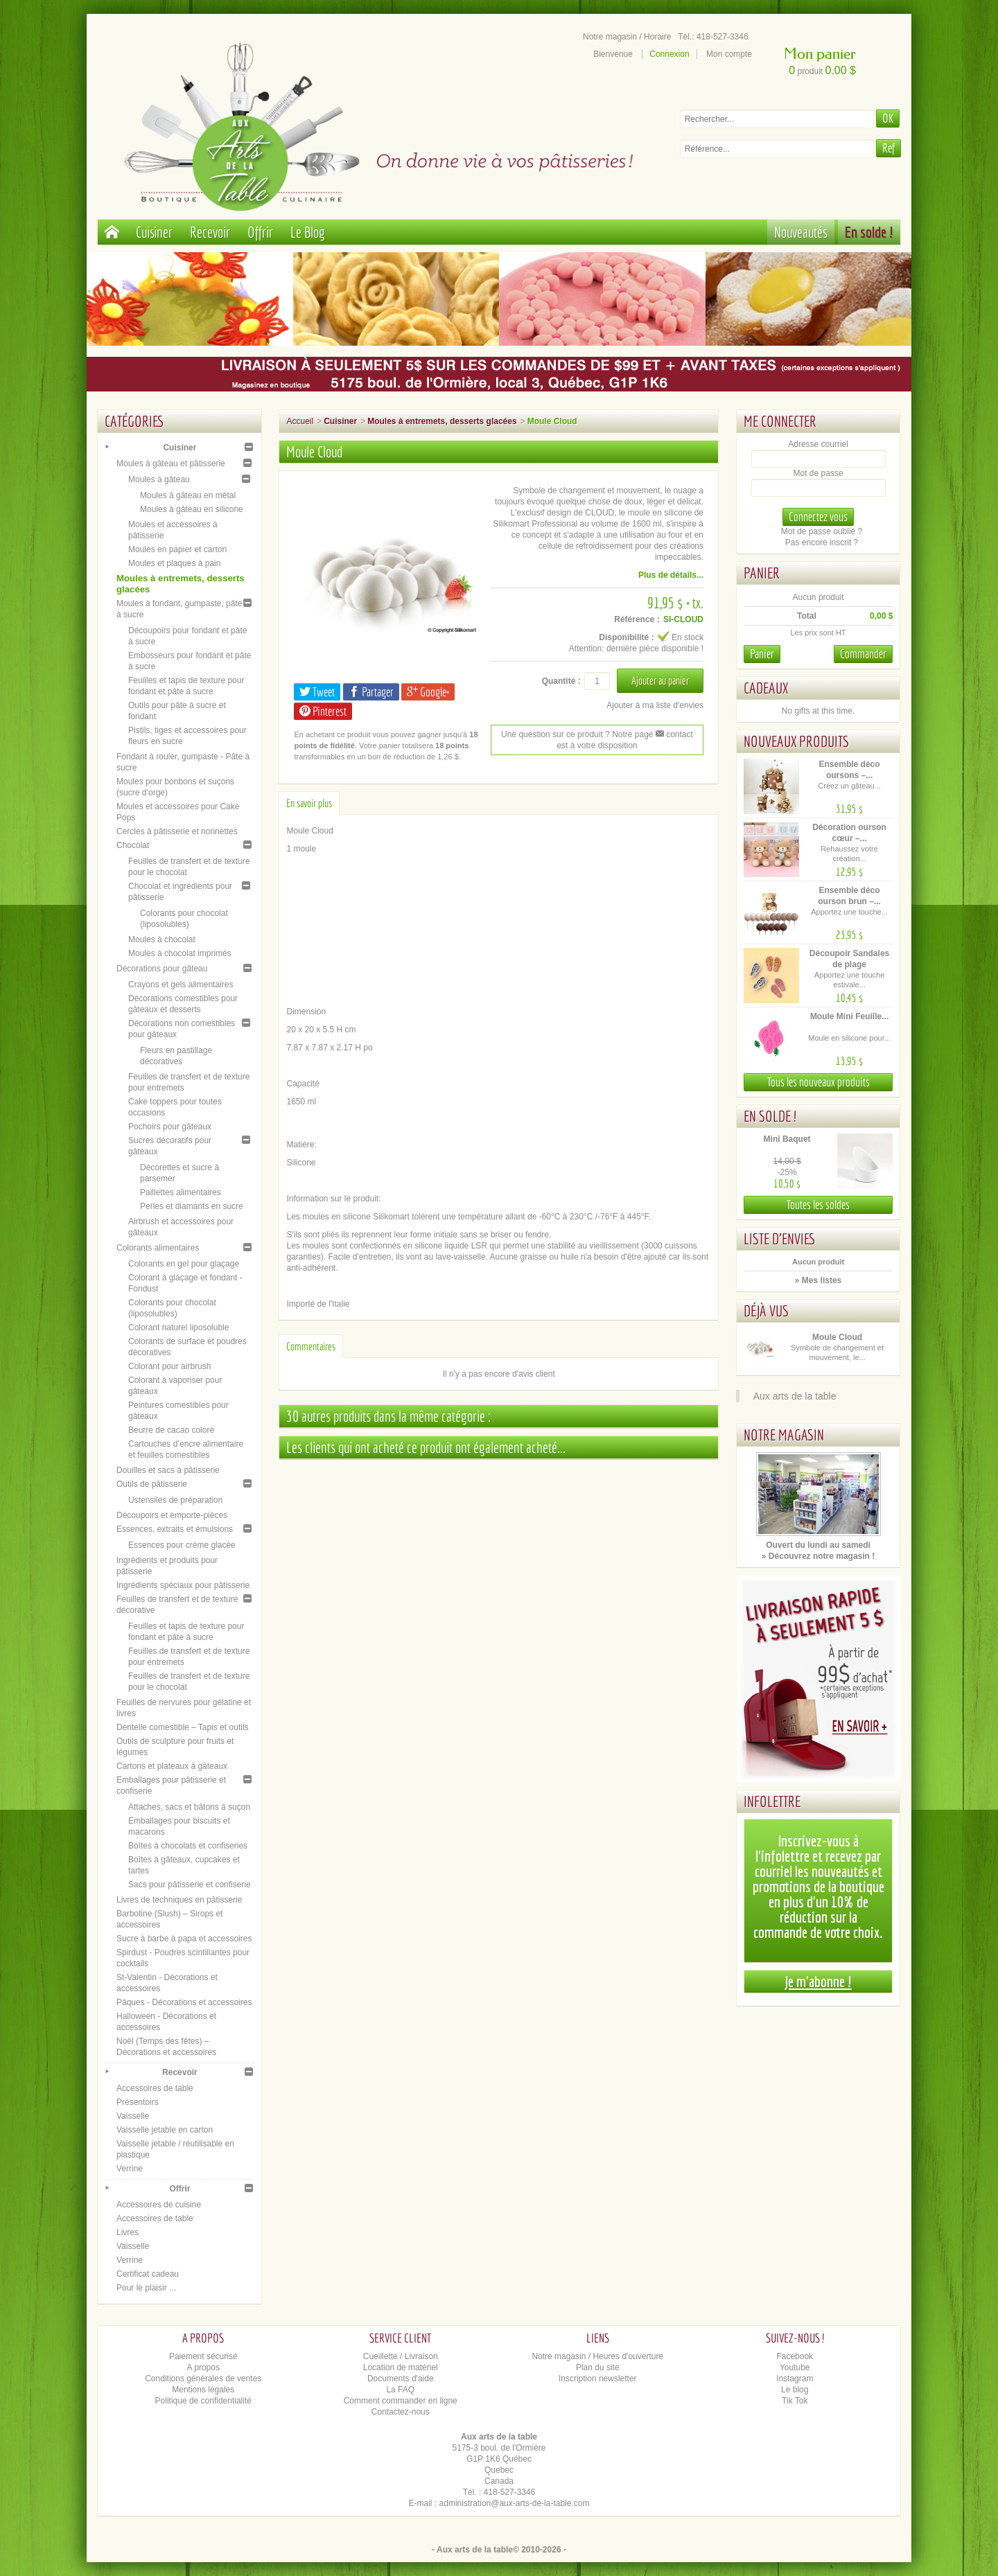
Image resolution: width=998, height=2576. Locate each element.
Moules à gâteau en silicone (191, 509)
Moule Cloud (837, 1337)
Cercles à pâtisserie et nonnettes (177, 831)
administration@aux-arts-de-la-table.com (514, 2503)
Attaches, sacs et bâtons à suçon (189, 1807)
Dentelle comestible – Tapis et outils (182, 1727)
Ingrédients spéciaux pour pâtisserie (183, 1585)
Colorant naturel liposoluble (178, 1327)
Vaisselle (132, 2116)
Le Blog (307, 231)
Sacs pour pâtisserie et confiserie (189, 1884)
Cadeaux (766, 687)
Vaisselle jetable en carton (164, 2130)
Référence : (636, 619)
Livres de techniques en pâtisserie (179, 1900)
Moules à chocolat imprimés (179, 953)
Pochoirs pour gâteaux (169, 1126)
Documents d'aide (400, 2378)
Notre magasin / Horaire (627, 37)
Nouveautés (801, 231)
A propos (203, 2367)
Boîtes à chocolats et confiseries (187, 1846)
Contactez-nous (400, 2412)
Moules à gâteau (159, 479)
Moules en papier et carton (177, 549)
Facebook (794, 2356)
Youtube (795, 2367)
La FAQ (400, 2389)
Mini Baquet (787, 1139)
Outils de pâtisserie (151, 1484)
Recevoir (210, 231)
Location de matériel (400, 2367)
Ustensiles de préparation (175, 1500)
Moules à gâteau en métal (188, 495)
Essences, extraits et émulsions (174, 1529)
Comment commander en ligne (400, 2401)
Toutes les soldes (818, 1204)
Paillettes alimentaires (180, 1192)
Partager (371, 692)
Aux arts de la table (795, 1396)
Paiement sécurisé (203, 2356)
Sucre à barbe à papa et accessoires (184, 1938)
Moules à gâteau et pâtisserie (170, 463)
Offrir (260, 231)
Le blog (794, 2389)
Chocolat (132, 845)
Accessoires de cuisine (158, 2204)
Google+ (428, 692)
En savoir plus (309, 803)
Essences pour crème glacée (182, 1545)
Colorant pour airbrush (169, 1366)
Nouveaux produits (796, 741)
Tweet (317, 692)
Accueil (299, 421)
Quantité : (561, 681)
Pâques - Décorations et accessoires (184, 2002)
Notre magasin (784, 1434)
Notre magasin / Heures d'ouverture (597, 2356)
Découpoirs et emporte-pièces (171, 1515)
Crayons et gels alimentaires (180, 984)
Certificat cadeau (147, 2274)
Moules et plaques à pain (174, 563)
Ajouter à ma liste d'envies (654, 705)
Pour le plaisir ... (146, 2288)
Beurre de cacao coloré (171, 1430)
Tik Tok (794, 2401)
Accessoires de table (154, 2088)
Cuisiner (154, 231)
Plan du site (598, 2367)
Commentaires (310, 1346)
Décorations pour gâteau (161, 968)
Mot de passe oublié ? (821, 531)
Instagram (794, 2378)
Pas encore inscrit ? (821, 542)
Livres (127, 2232)
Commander (863, 653)
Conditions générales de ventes (203, 2378)
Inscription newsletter (598, 2378)
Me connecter (780, 421)
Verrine (129, 2168)
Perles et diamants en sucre (191, 1206)
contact (674, 734)
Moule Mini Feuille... (849, 1016)
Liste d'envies (780, 1238)
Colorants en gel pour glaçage (183, 1264)
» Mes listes (818, 1280)
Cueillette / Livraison (400, 2356)
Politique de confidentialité (203, 2401)
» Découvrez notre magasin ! (818, 1556)
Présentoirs (137, 2102)
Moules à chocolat (161, 939)
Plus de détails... (670, 575)
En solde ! (869, 231)
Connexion (669, 54)
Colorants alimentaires (157, 1248)
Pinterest (323, 711)
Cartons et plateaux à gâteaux (171, 1766)
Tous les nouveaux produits (818, 1082)
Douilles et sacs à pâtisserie (168, 1470)
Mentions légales (203, 2389)
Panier (762, 572)
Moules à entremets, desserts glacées (441, 421)
